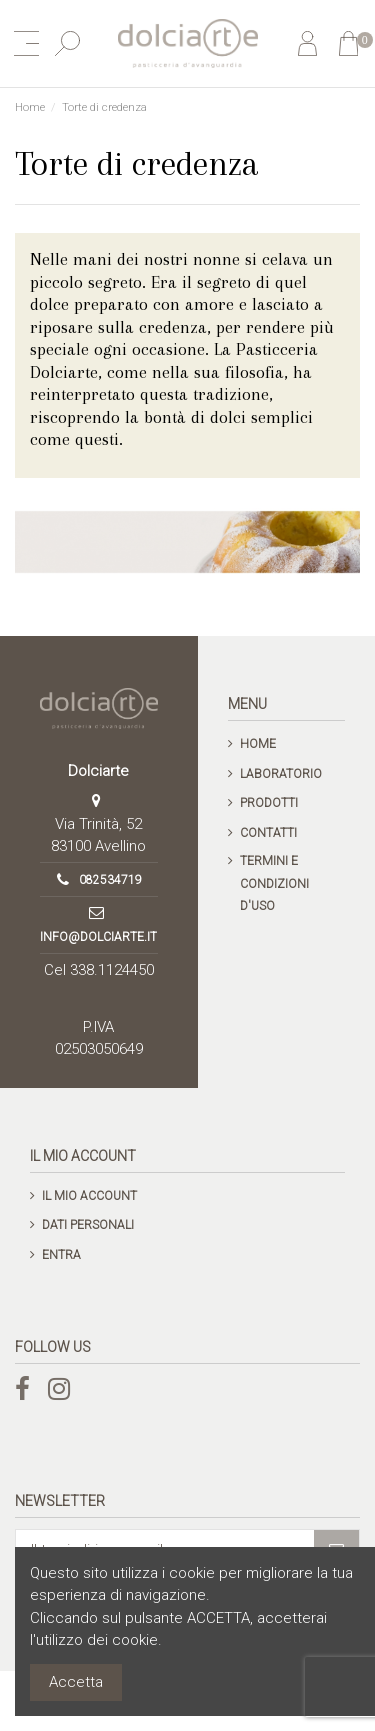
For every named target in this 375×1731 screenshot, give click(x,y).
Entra (61, 1255)
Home (258, 744)
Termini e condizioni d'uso (274, 883)
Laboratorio (281, 774)
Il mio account (89, 1196)
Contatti (268, 833)
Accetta (76, 1682)
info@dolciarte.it (98, 937)
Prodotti (269, 803)
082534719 (110, 880)
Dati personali (88, 1225)
